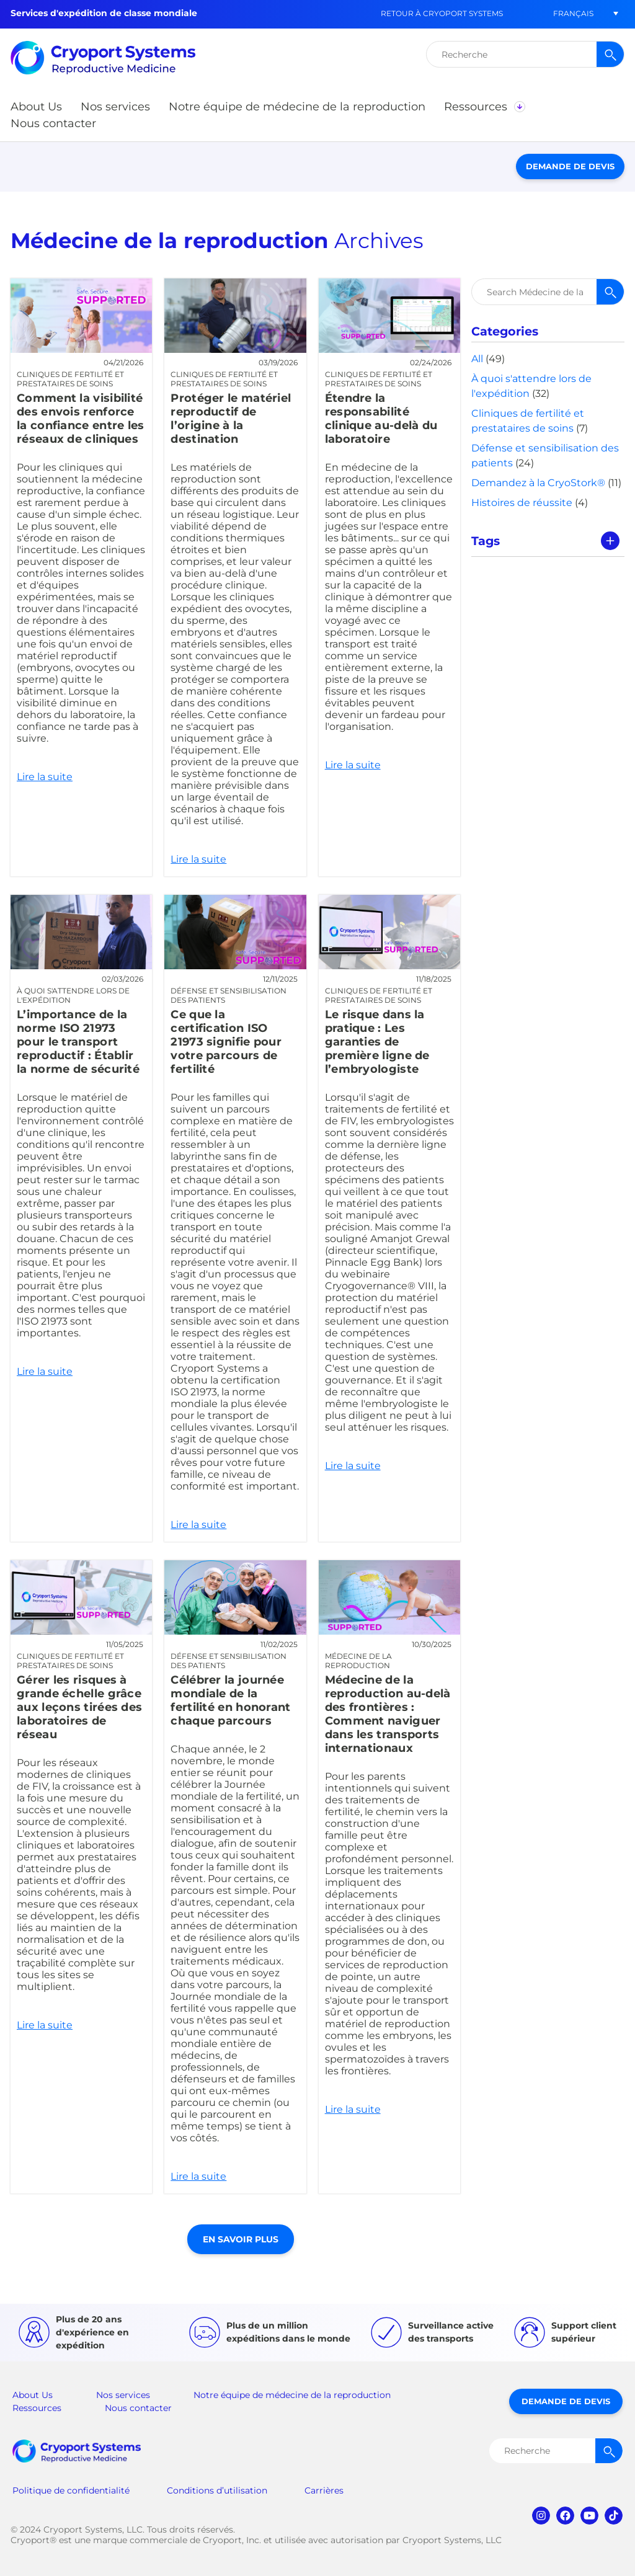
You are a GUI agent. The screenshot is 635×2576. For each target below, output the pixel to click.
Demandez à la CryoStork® (538, 483)
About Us (32, 2395)
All (477, 359)
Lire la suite (81, 577)
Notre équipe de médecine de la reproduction (292, 2395)
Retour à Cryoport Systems (442, 13)
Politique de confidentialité (71, 2490)
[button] (573, 13)
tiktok (614, 2516)
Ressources (36, 2408)
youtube (589, 2516)
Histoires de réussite (521, 503)
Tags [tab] (485, 540)
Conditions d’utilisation (217, 2490)
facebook (565, 2516)
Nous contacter (138, 2408)
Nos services (123, 2395)
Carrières (324, 2490)
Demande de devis (570, 166)
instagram (541, 2516)
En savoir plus (240, 2239)
